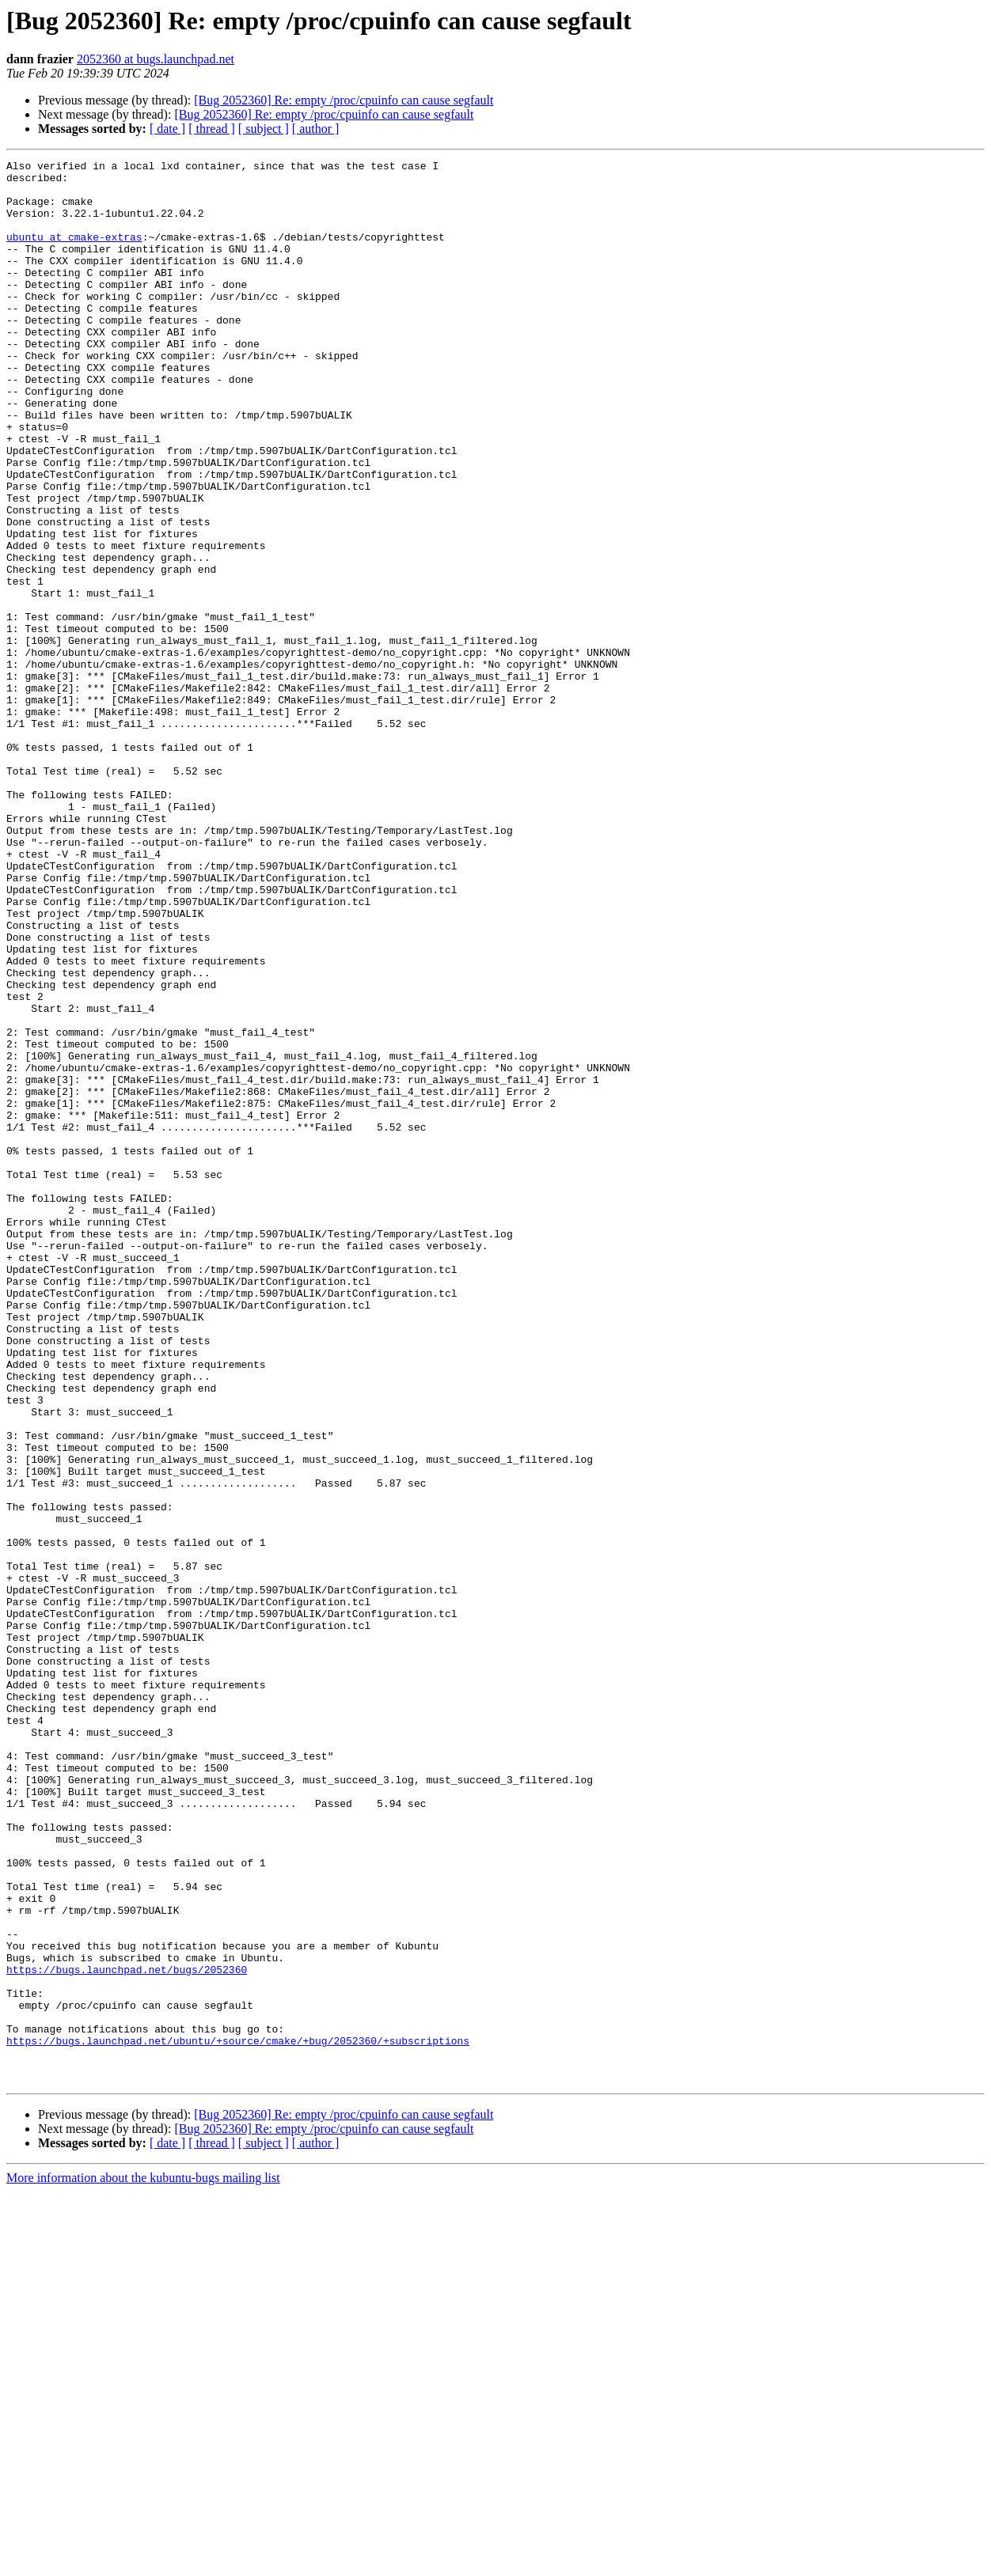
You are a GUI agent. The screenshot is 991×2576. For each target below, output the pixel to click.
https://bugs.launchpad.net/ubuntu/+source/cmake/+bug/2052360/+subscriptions (237, 2418)
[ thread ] (211, 128)
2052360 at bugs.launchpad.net (155, 59)
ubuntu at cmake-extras (74, 253)
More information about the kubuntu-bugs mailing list (143, 2562)
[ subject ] (263, 128)
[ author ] (316, 128)
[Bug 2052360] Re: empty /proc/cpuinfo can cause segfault (343, 100)
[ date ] (167, 128)
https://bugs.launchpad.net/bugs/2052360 (126, 2332)
